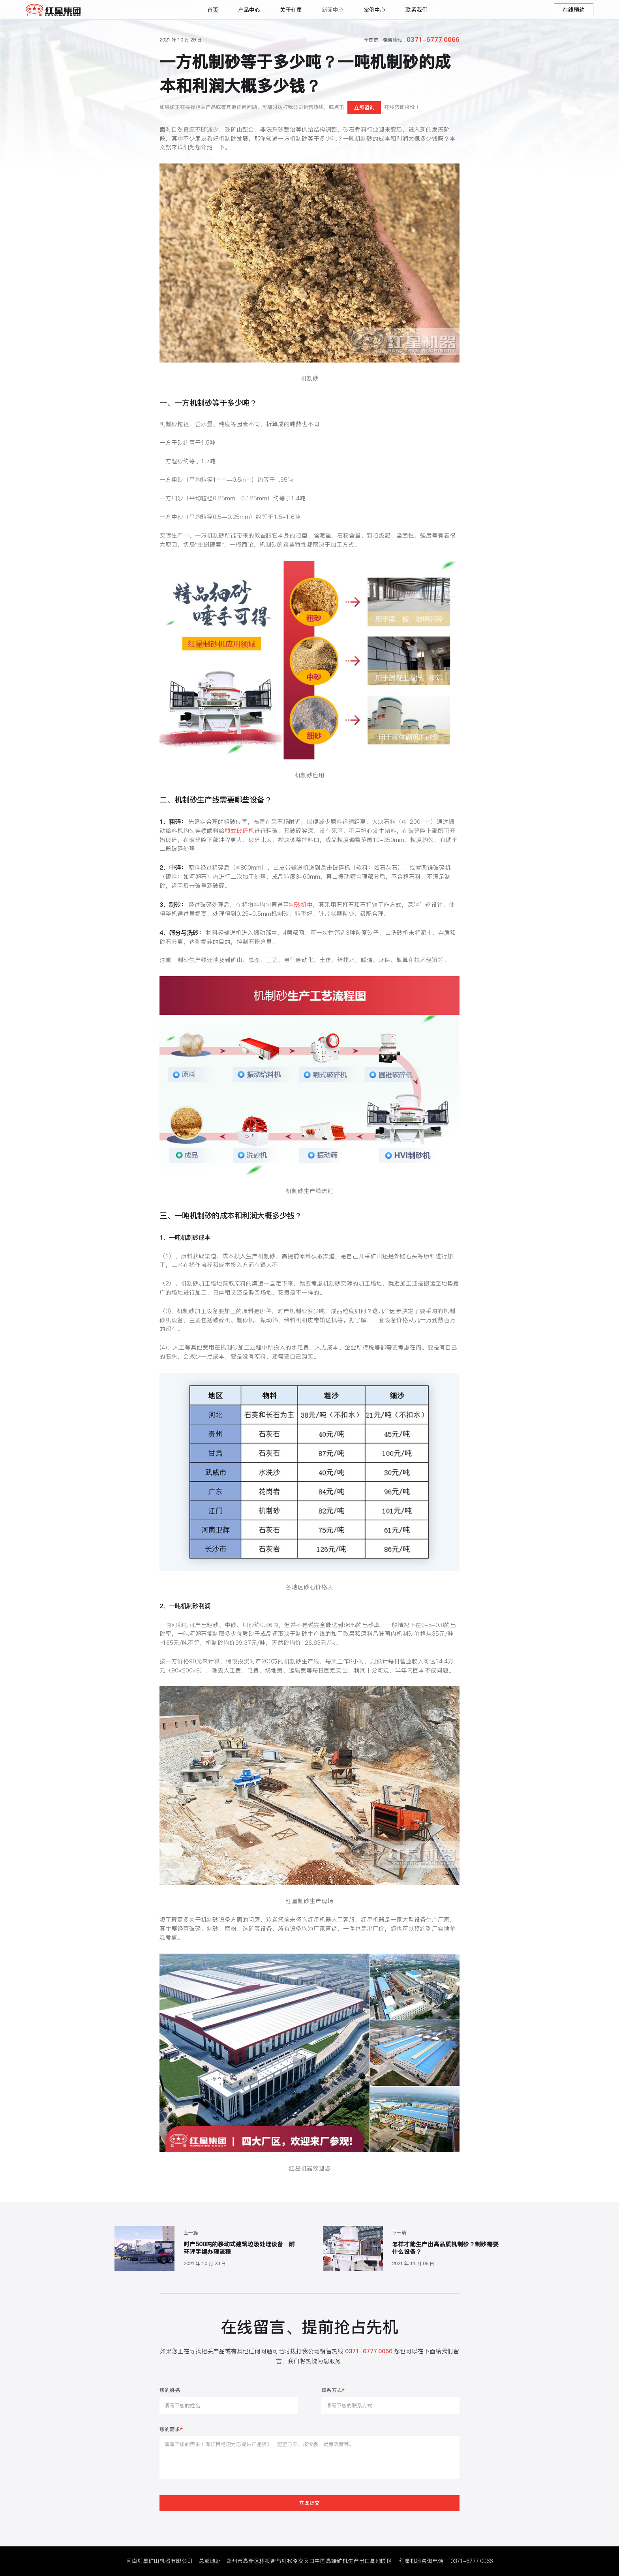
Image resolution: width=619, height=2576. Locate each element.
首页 (212, 10)
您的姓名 (169, 2391)
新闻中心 (333, 10)
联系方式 (333, 2391)
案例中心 (375, 10)
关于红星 (291, 10)
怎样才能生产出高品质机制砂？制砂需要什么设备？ (445, 2248)
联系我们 (416, 10)
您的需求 (171, 2430)
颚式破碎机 (239, 831)
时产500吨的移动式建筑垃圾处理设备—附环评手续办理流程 (239, 2248)
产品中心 (249, 10)
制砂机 (298, 905)
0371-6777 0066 (471, 2561)
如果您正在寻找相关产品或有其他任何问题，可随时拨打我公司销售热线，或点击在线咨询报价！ (289, 107)
